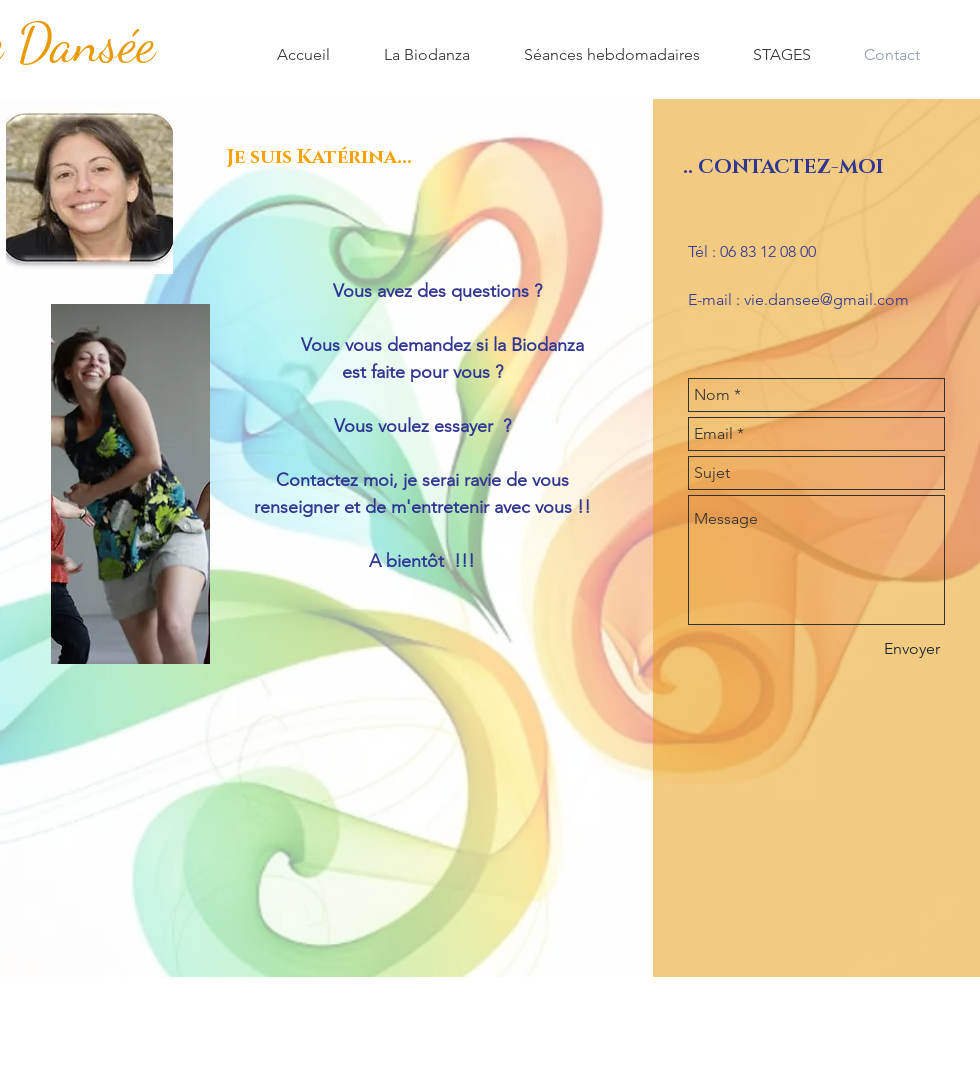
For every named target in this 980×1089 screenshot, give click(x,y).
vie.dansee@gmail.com (826, 299)
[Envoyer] (912, 649)
